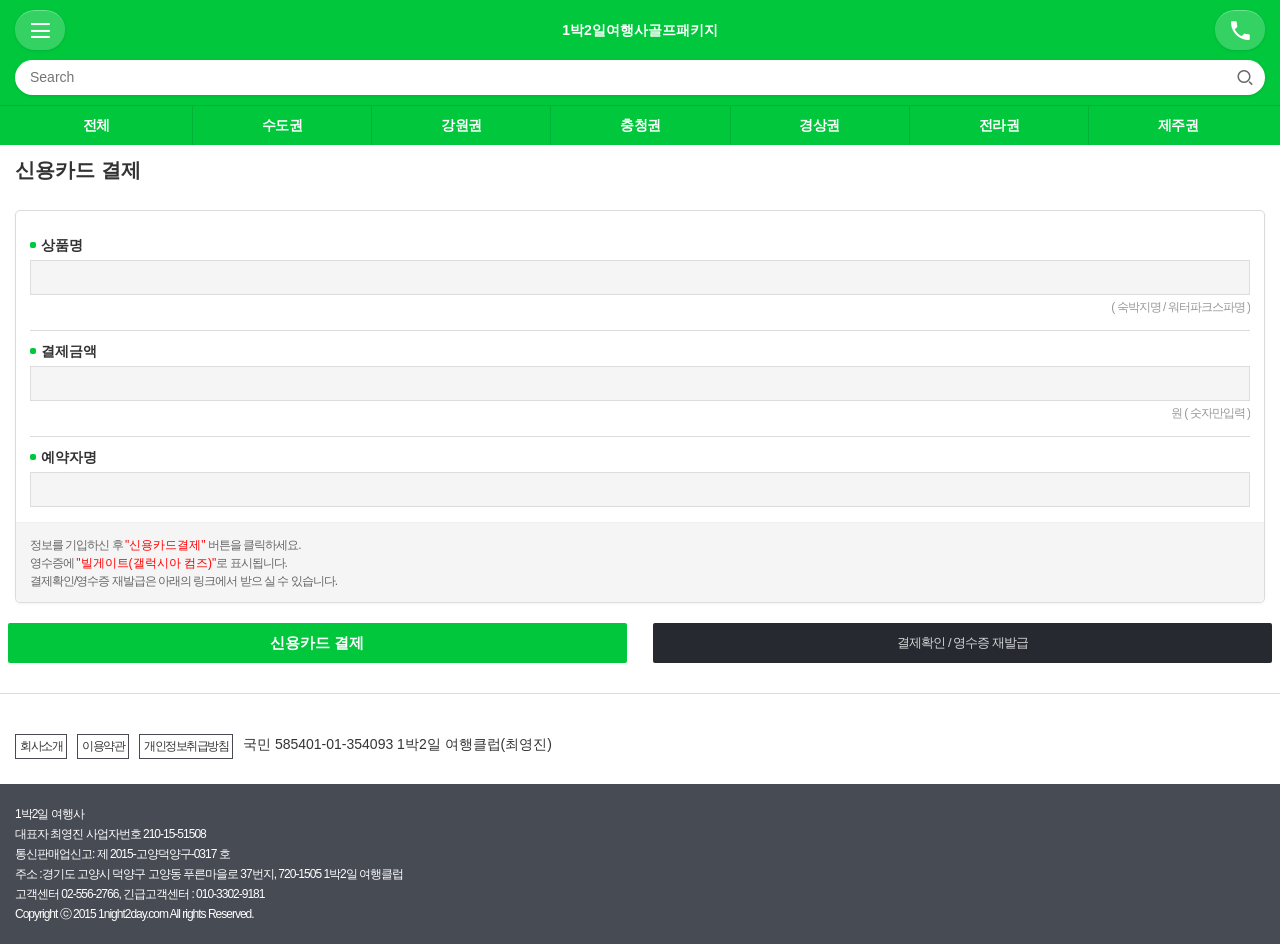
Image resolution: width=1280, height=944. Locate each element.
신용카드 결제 (317, 642)
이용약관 (103, 746)
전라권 (999, 125)
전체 (96, 125)
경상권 (819, 125)
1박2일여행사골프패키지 (640, 30)
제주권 (1178, 125)
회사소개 (41, 746)
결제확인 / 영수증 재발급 (962, 642)
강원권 (461, 125)
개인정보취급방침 (186, 746)
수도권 (282, 125)
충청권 (640, 125)
